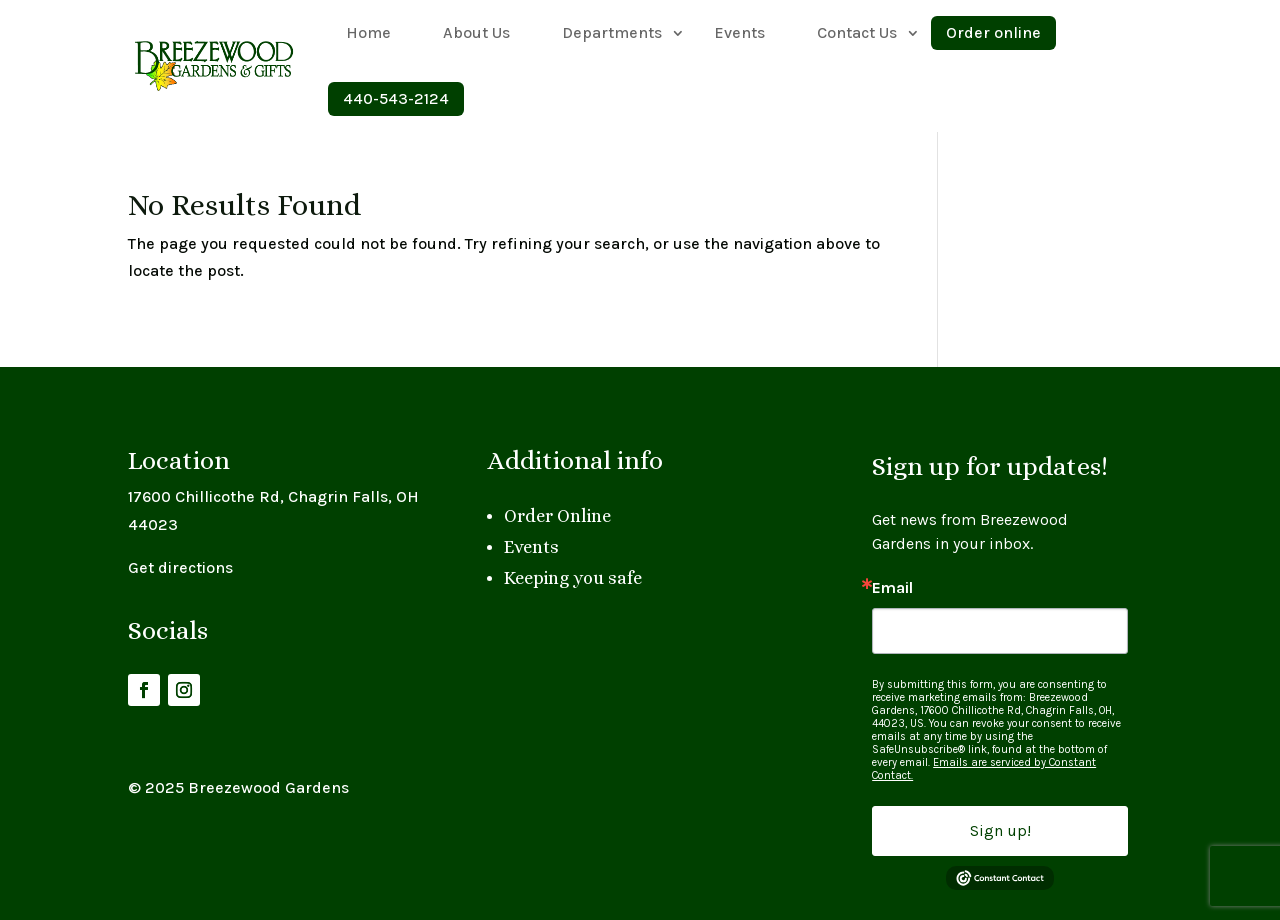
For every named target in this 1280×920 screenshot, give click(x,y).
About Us (476, 32)
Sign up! (1000, 830)
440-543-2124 (396, 98)
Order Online (557, 516)
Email (892, 588)
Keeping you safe (573, 578)
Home (368, 32)
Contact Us (857, 32)
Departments (612, 32)
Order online (993, 32)
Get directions (180, 567)
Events (739, 32)
